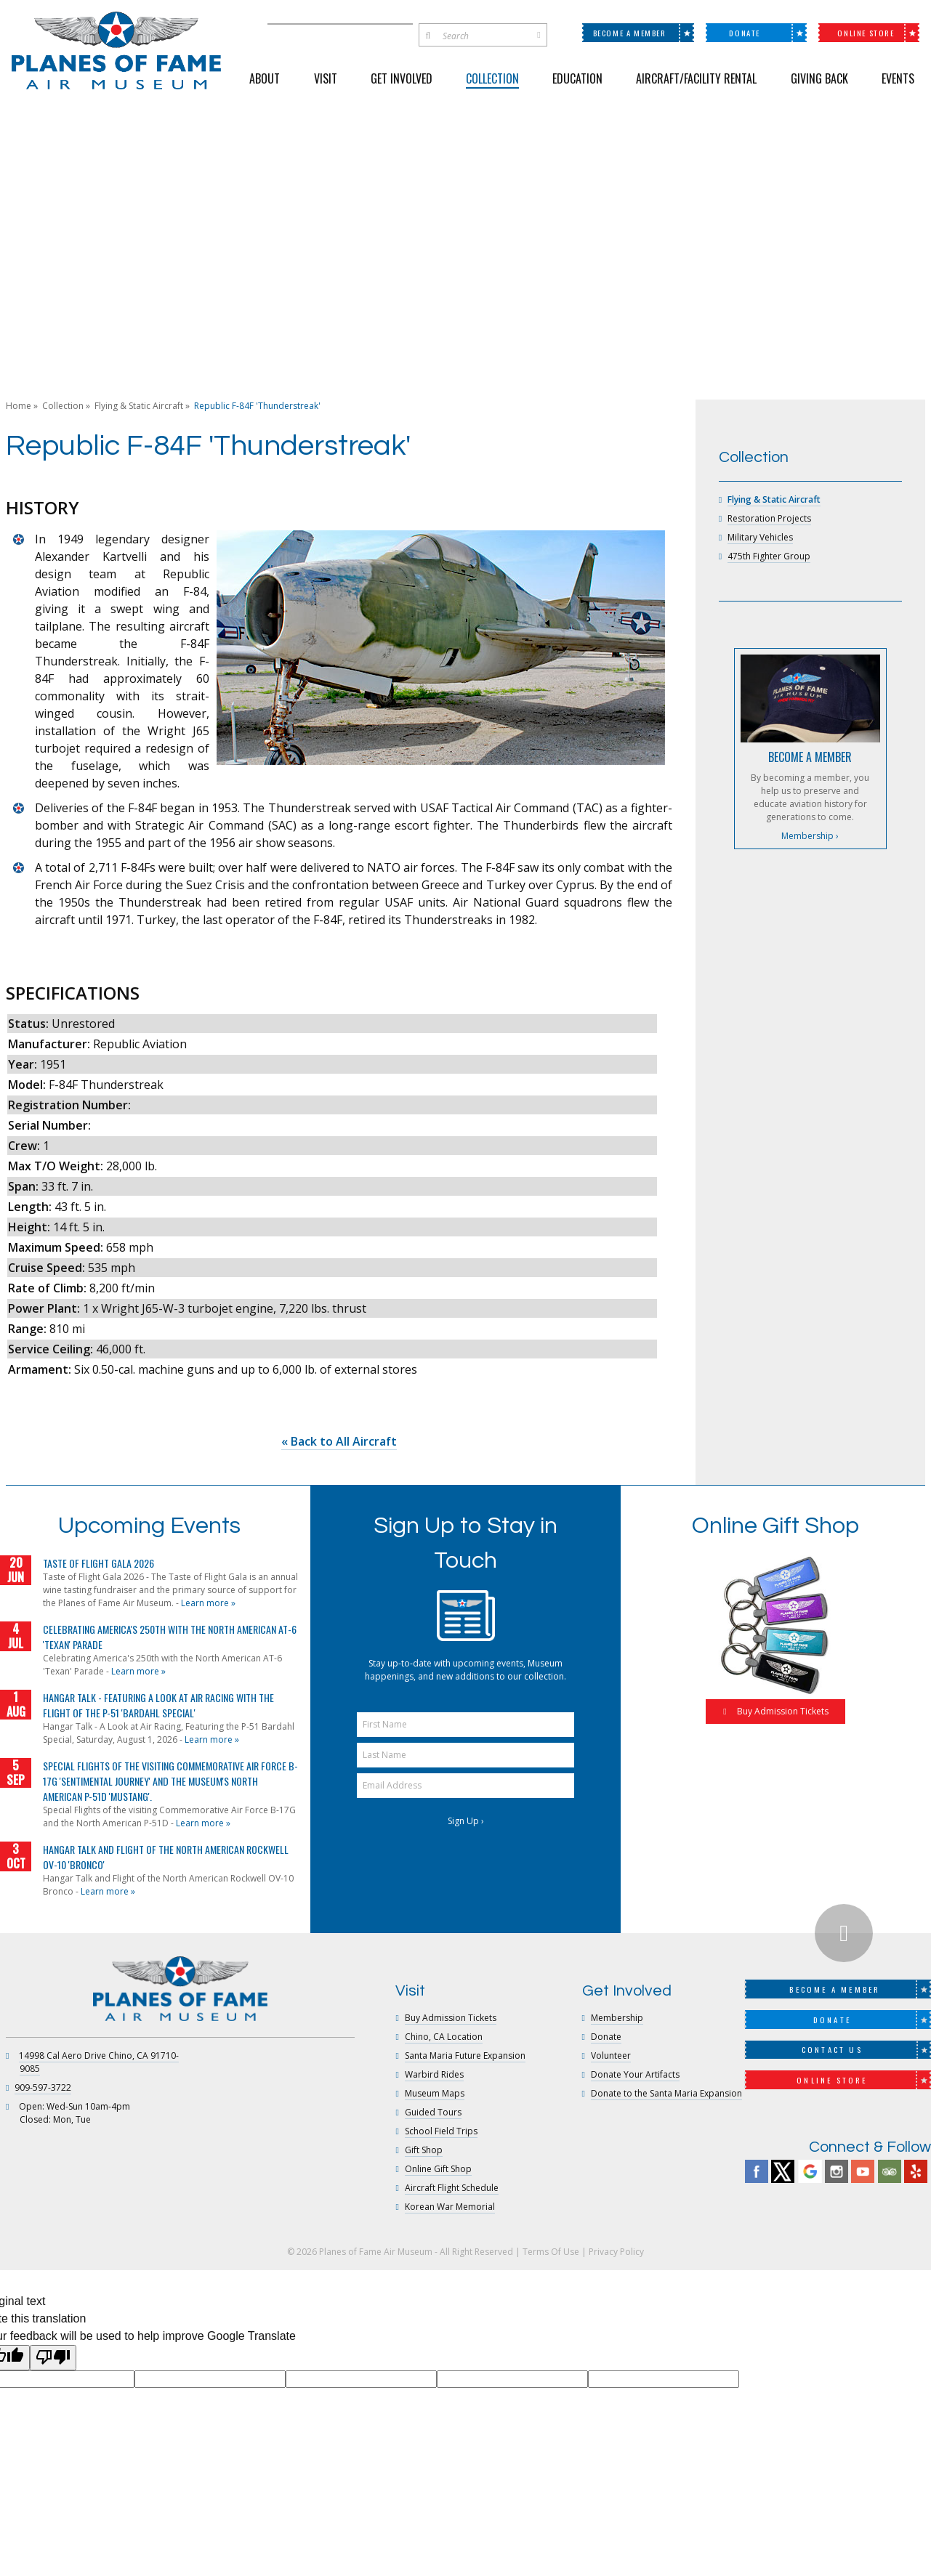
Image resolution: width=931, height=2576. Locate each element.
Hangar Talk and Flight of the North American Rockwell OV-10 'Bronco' (166, 1857)
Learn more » (208, 1603)
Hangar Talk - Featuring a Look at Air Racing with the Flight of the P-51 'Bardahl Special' (158, 1705)
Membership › (810, 836)
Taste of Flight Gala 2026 (98, 1563)
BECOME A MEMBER (810, 757)
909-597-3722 (43, 2087)
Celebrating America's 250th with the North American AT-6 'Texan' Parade (170, 1636)
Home (18, 406)
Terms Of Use (551, 2251)
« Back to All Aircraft (339, 1441)
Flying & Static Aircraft (138, 406)
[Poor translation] (53, 2357)
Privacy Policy (616, 2251)
